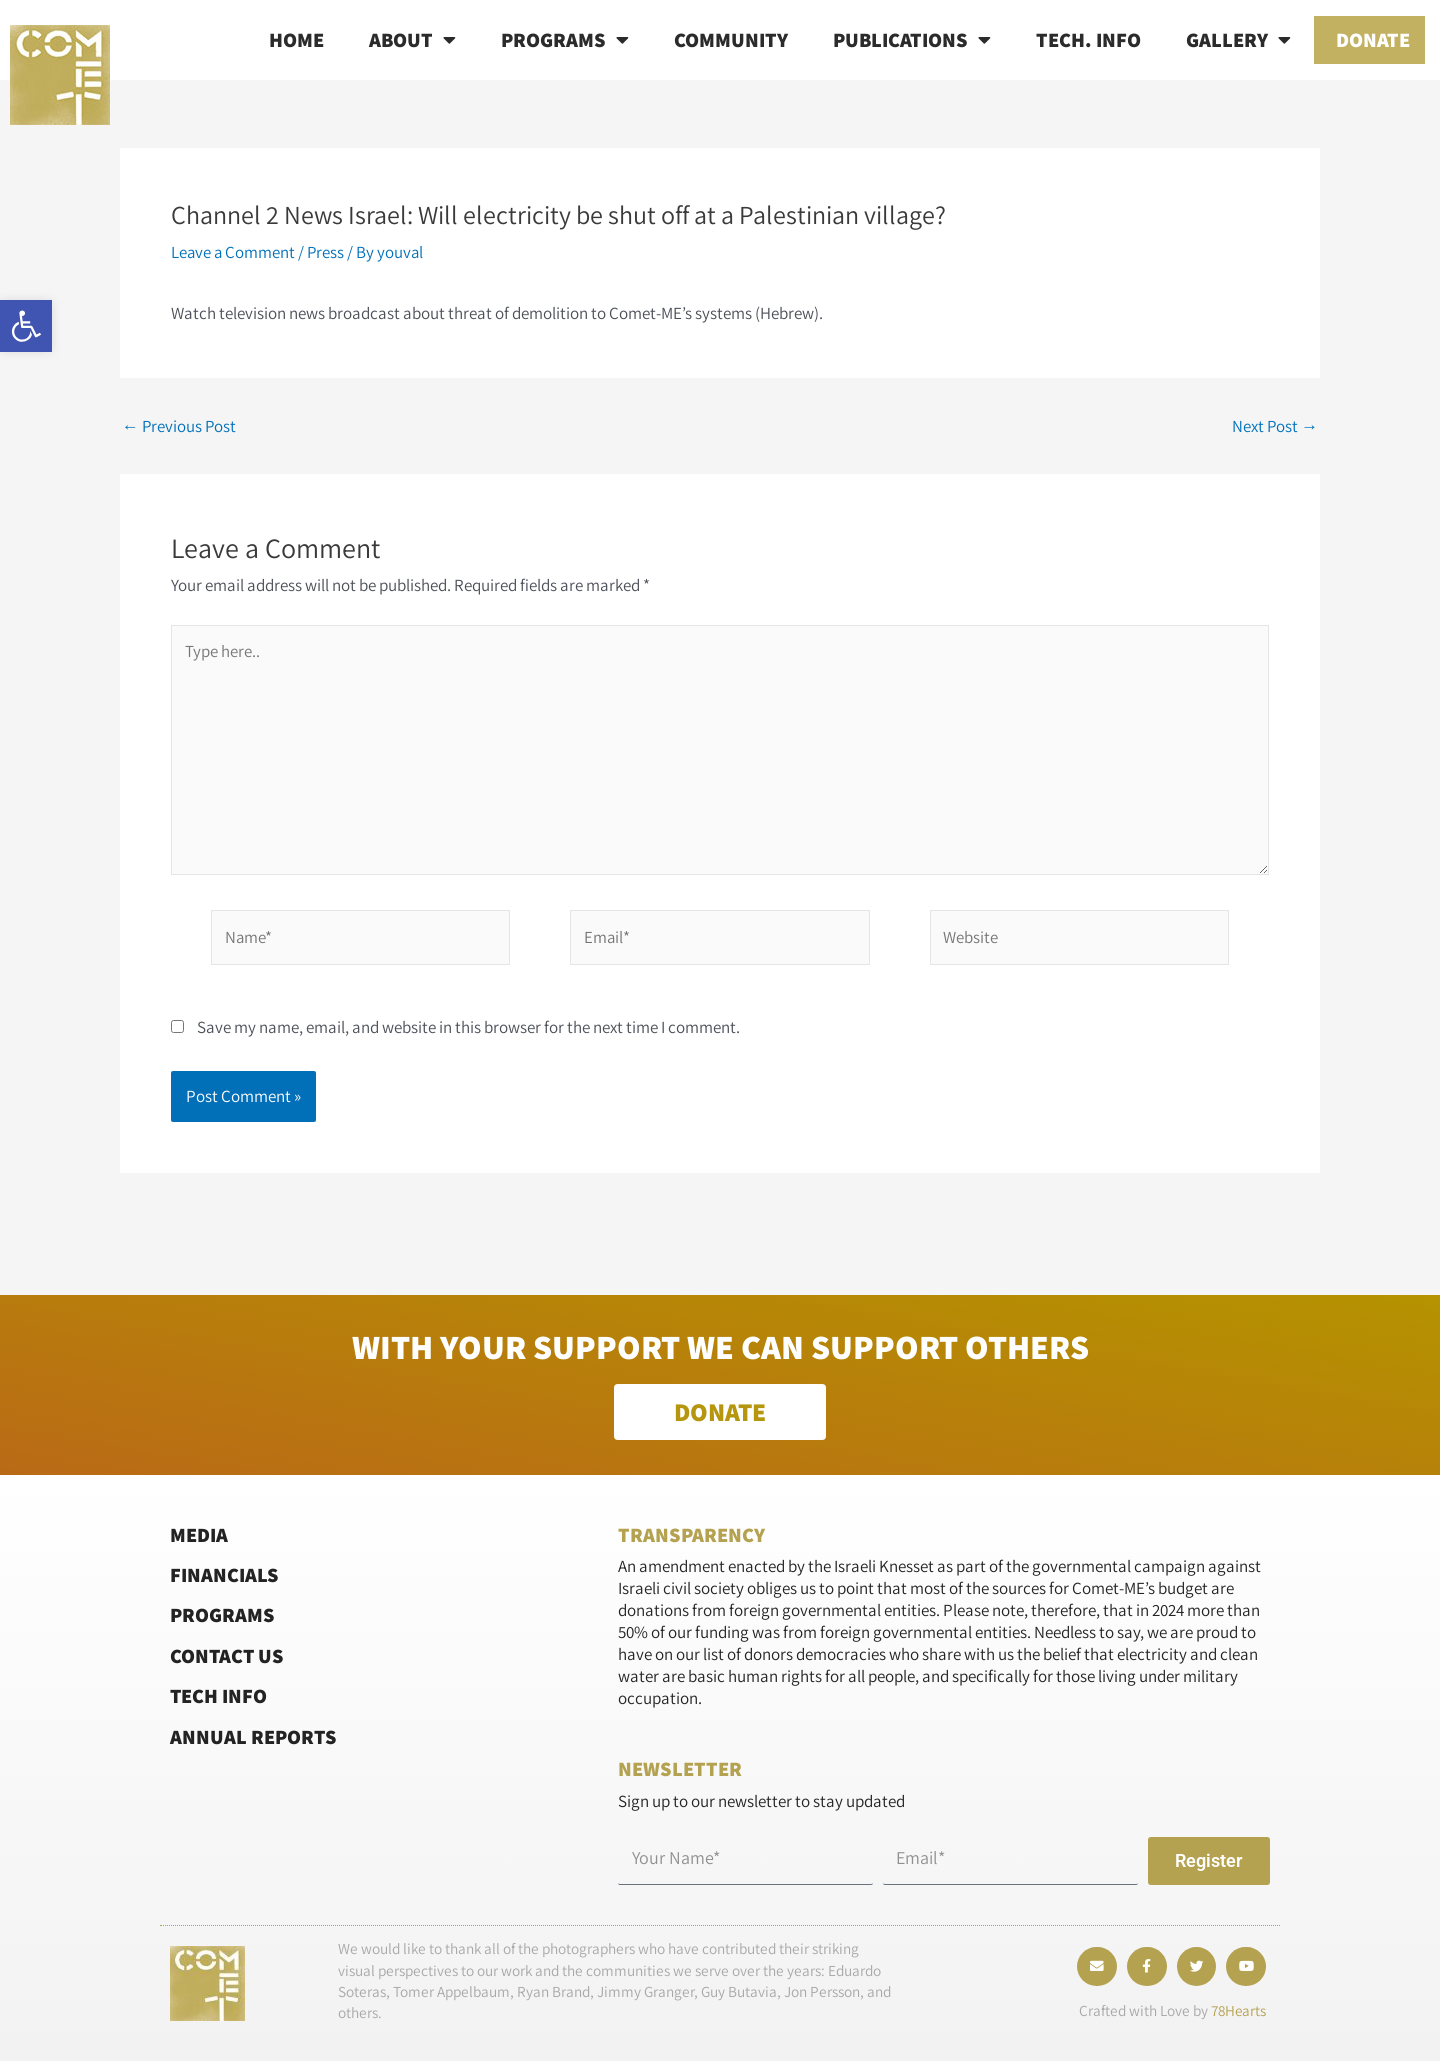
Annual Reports (254, 1735)
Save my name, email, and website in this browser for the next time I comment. (468, 1029)
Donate (1373, 39)
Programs (565, 40)
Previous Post (180, 426)
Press (328, 252)
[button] (26, 326)
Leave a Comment (234, 252)
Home (296, 39)
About (412, 40)
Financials (224, 1574)
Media (199, 1533)
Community (731, 39)
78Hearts (1237, 2012)
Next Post (1274, 426)
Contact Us (228, 1655)
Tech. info (1088, 39)
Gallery (1238, 40)
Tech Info (219, 1695)
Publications (912, 40)
